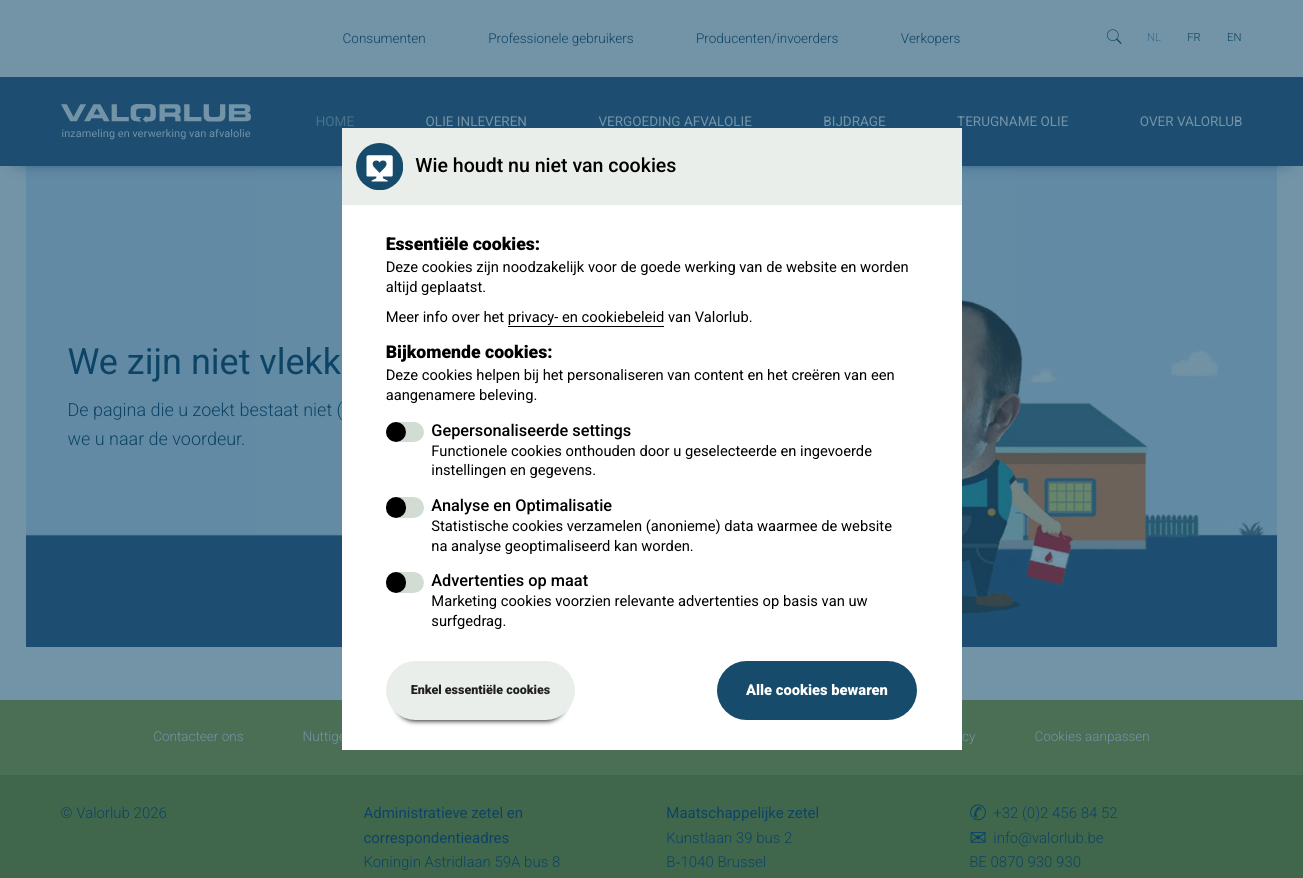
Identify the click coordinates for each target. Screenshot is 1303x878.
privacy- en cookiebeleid (586, 317)
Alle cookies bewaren (817, 690)
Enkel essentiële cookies (481, 690)
